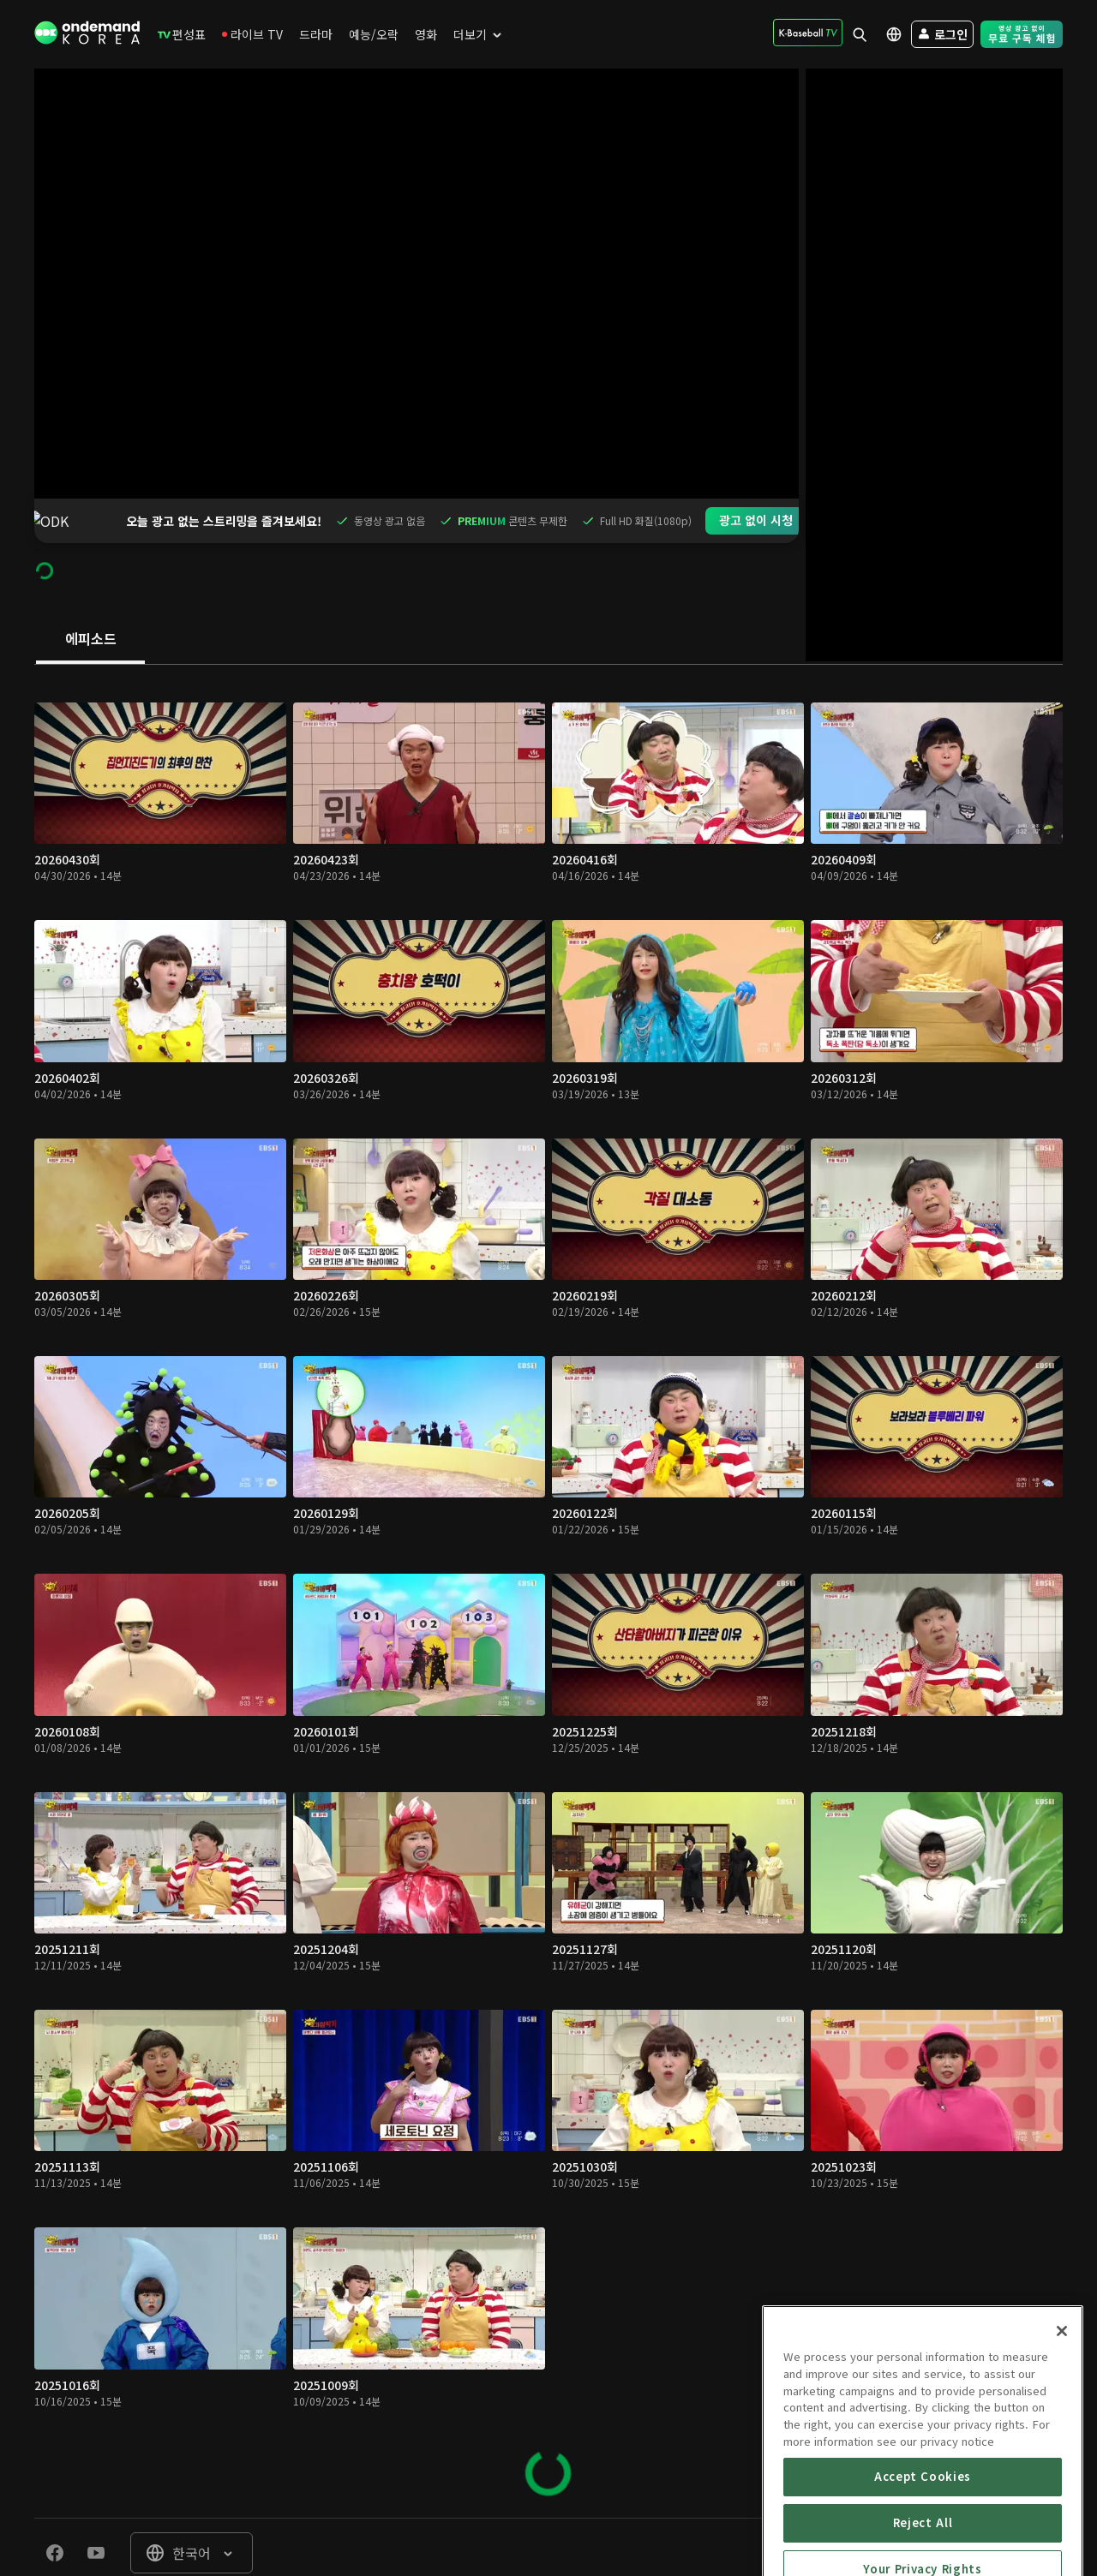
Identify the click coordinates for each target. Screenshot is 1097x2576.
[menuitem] (182, 34)
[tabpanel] (548, 1546)
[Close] (1062, 2415)
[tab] (90, 595)
